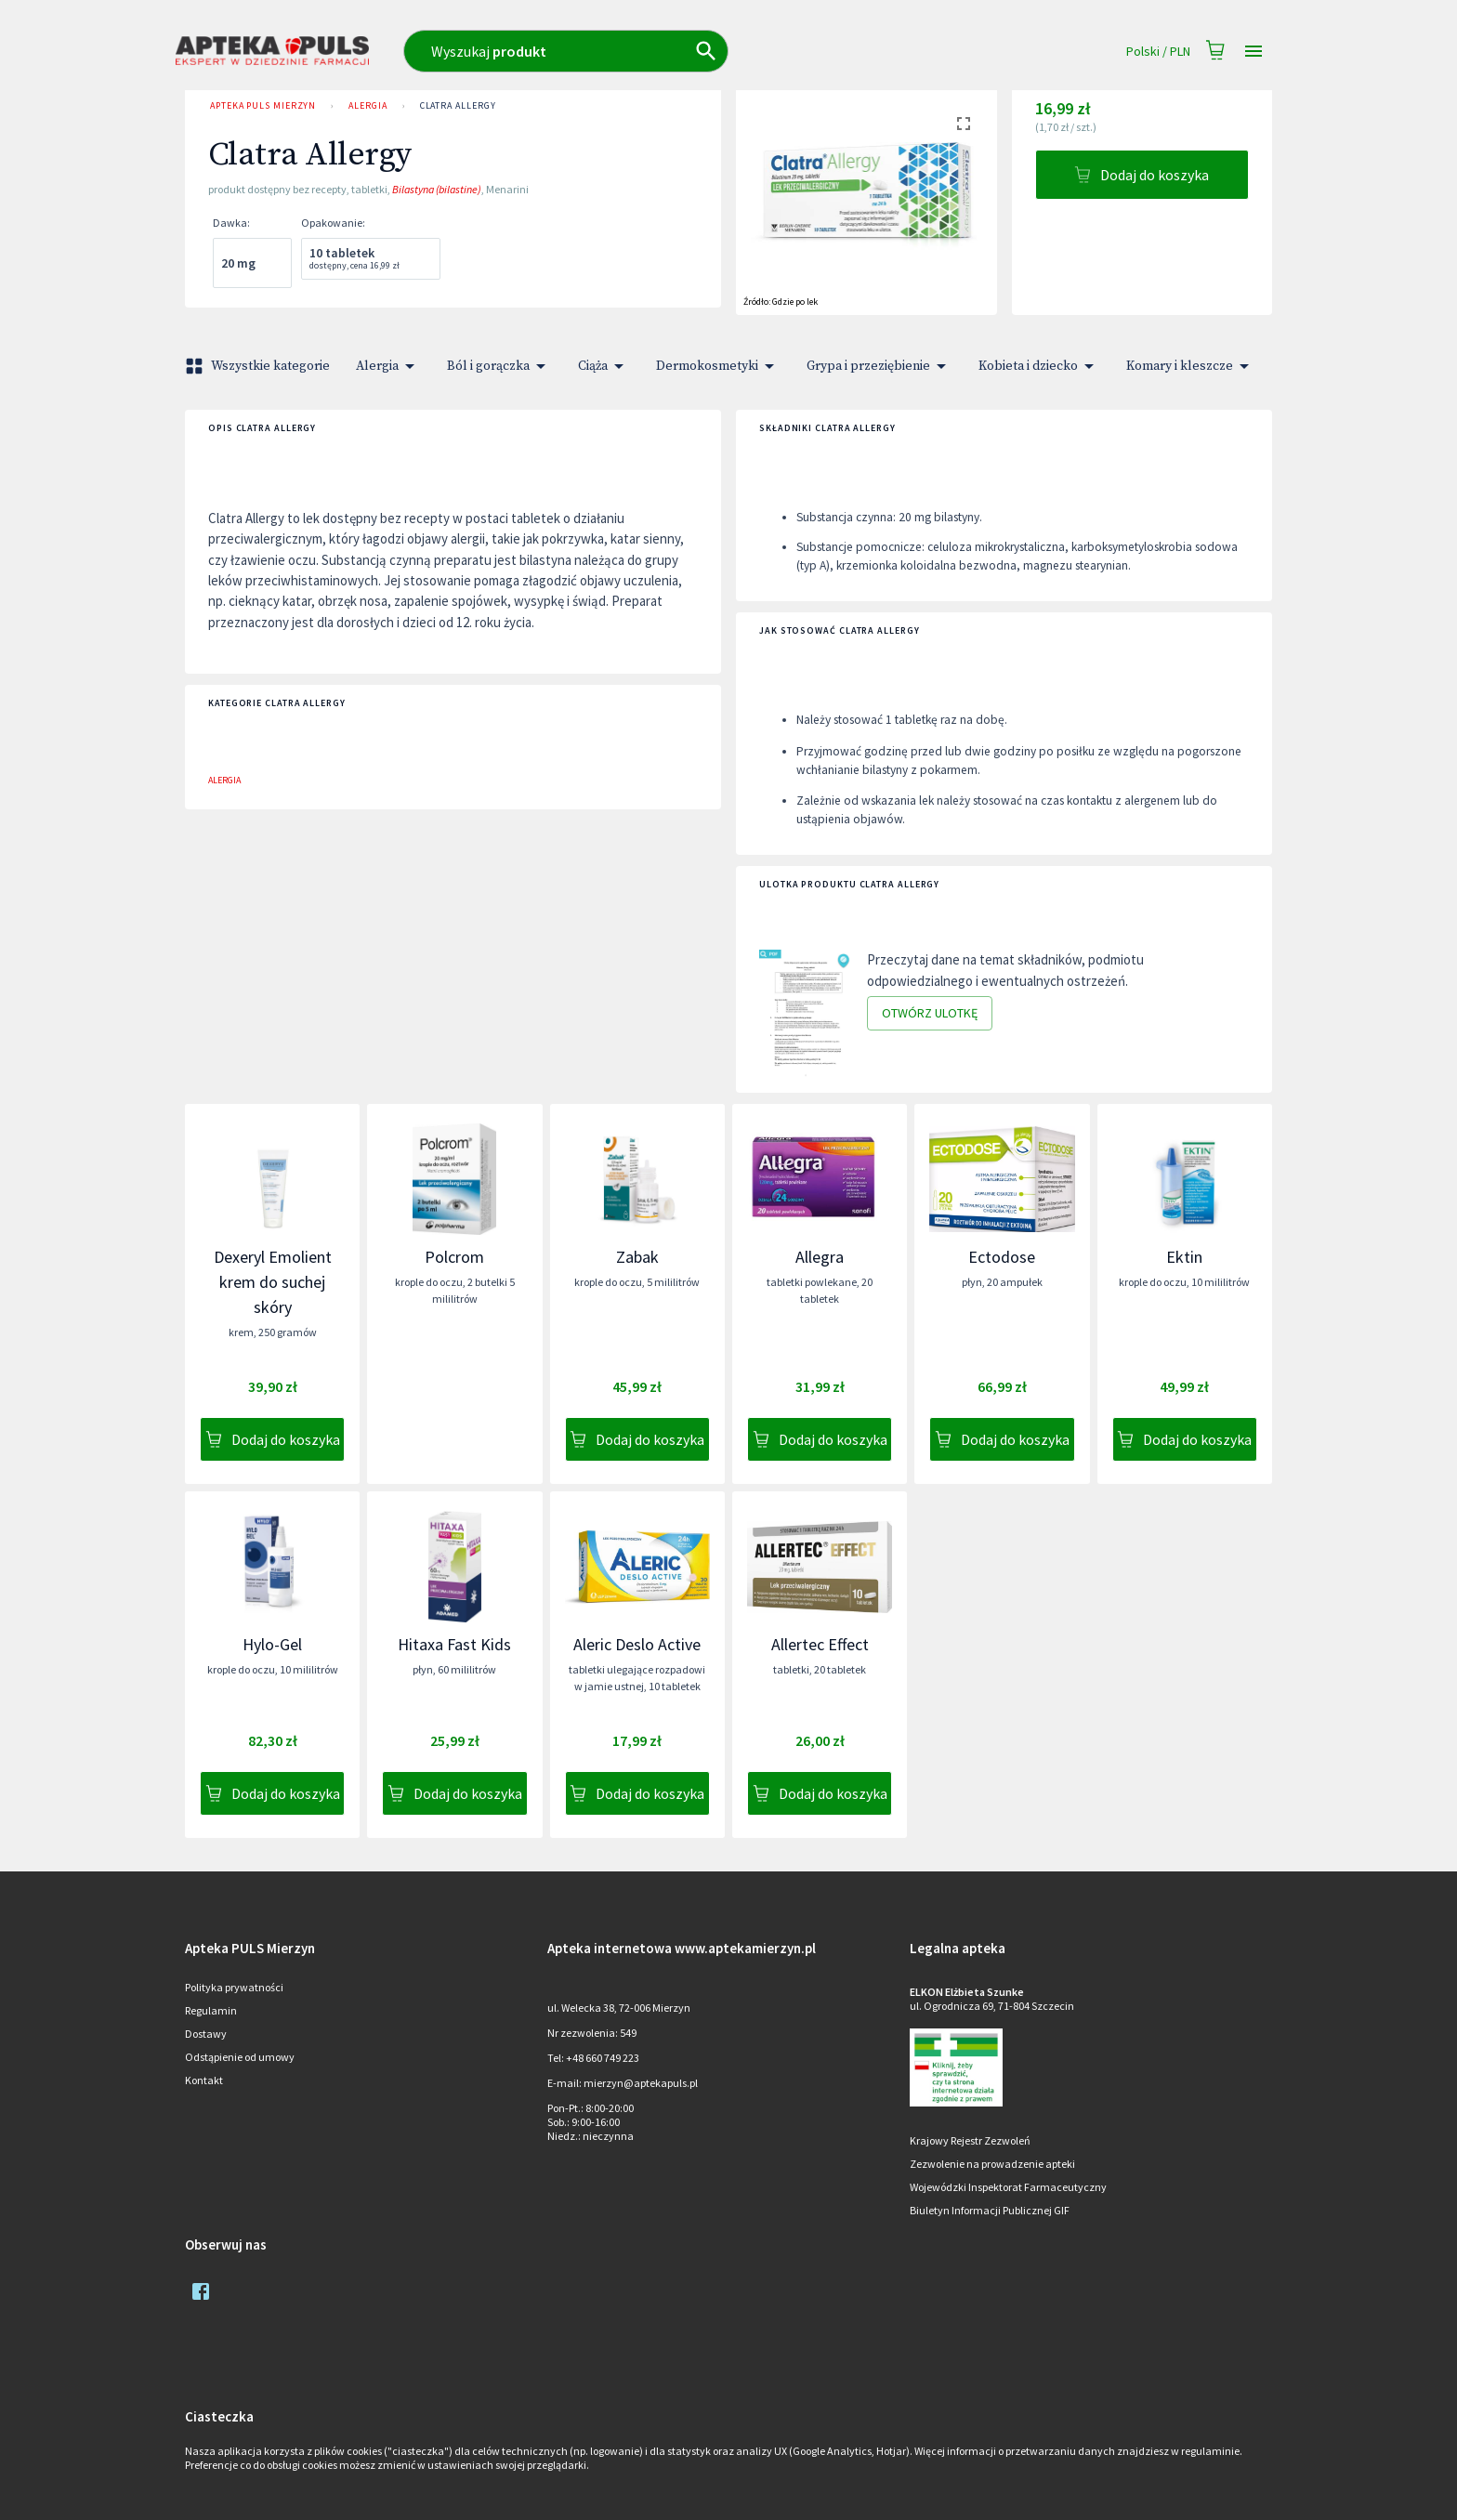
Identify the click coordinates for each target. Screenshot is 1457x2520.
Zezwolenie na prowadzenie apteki (992, 2164)
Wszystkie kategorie (259, 366)
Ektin (1184, 1256)
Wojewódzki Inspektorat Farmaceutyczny (1008, 2187)
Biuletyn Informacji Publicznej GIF (990, 2210)
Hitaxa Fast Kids (454, 1644)
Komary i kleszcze (1191, 366)
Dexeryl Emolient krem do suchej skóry (273, 1282)
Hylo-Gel (272, 1644)
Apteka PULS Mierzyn (263, 106)
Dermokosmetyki (718, 366)
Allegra (819, 1256)
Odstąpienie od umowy (240, 2057)
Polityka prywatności (234, 1987)
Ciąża (604, 366)
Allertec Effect (820, 1644)
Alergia (367, 106)
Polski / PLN (1158, 51)
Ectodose (1001, 1256)
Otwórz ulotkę (929, 1013)
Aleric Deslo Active (637, 1644)
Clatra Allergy (458, 106)
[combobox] (647, 51)
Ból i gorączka (499, 366)
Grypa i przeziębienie (879, 366)
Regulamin (211, 2010)
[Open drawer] (1253, 51)
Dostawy (206, 2034)
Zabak (637, 1256)
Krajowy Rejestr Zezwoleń (970, 2140)
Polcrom (454, 1256)
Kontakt (204, 2080)
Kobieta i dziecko (1039, 366)
